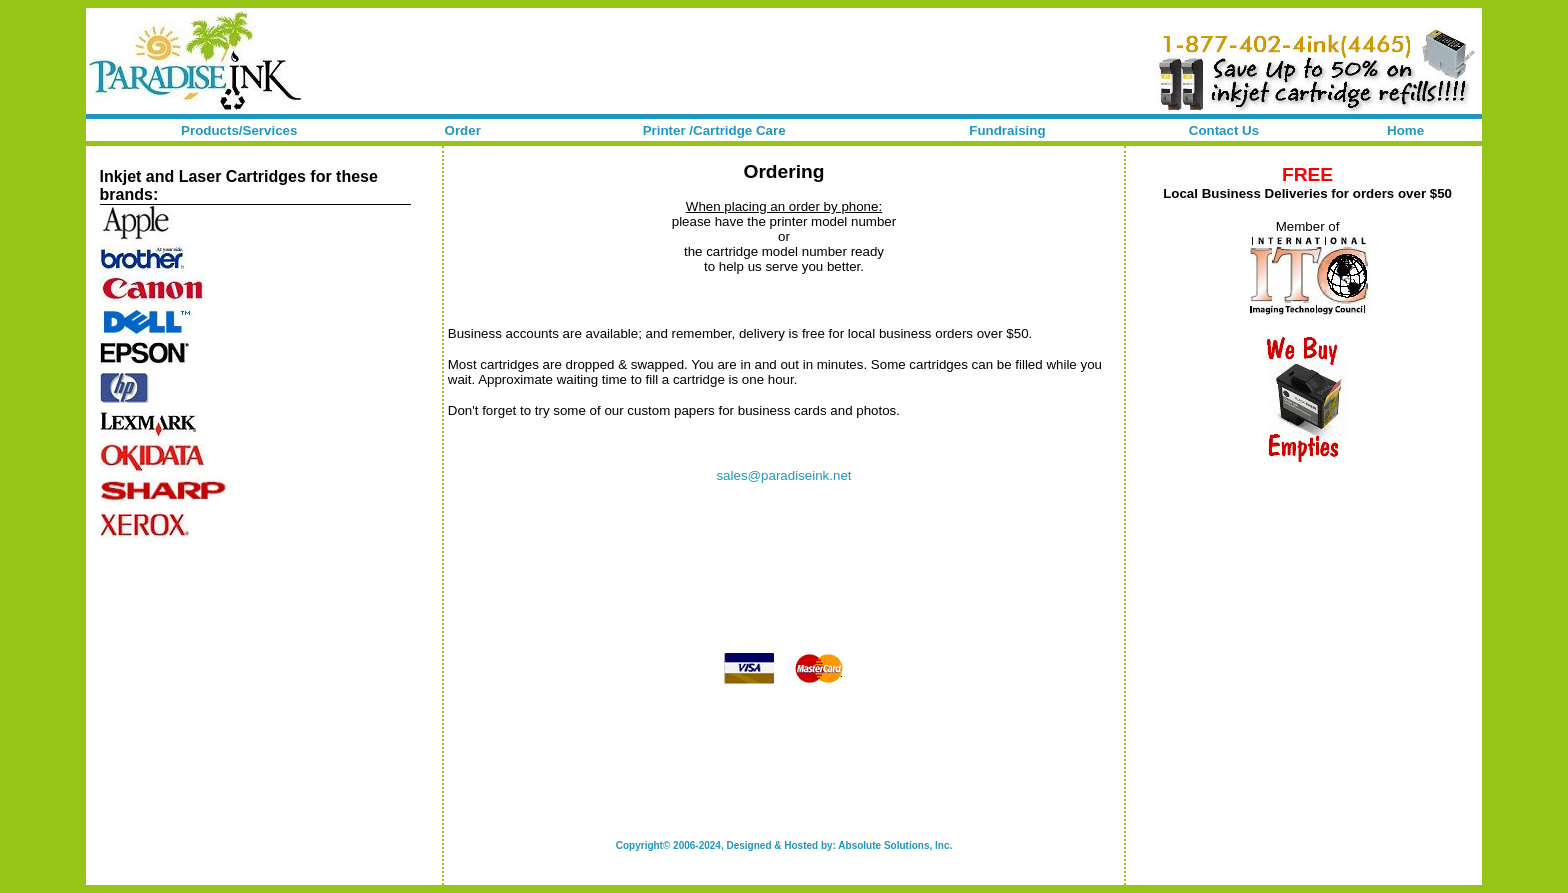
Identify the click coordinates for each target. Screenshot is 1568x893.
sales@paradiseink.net (783, 475)
